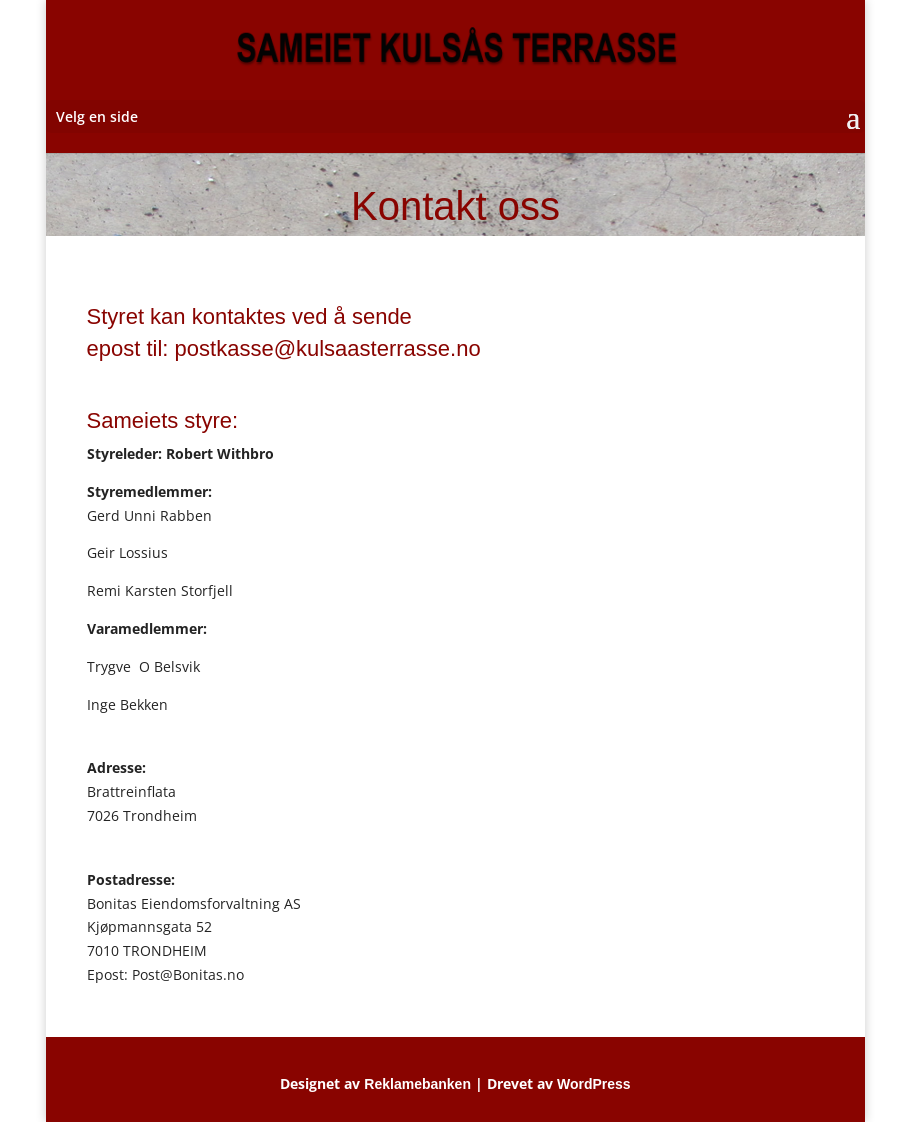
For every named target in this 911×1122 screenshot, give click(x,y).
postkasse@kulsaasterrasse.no (328, 348)
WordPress (594, 1084)
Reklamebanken (417, 1084)
